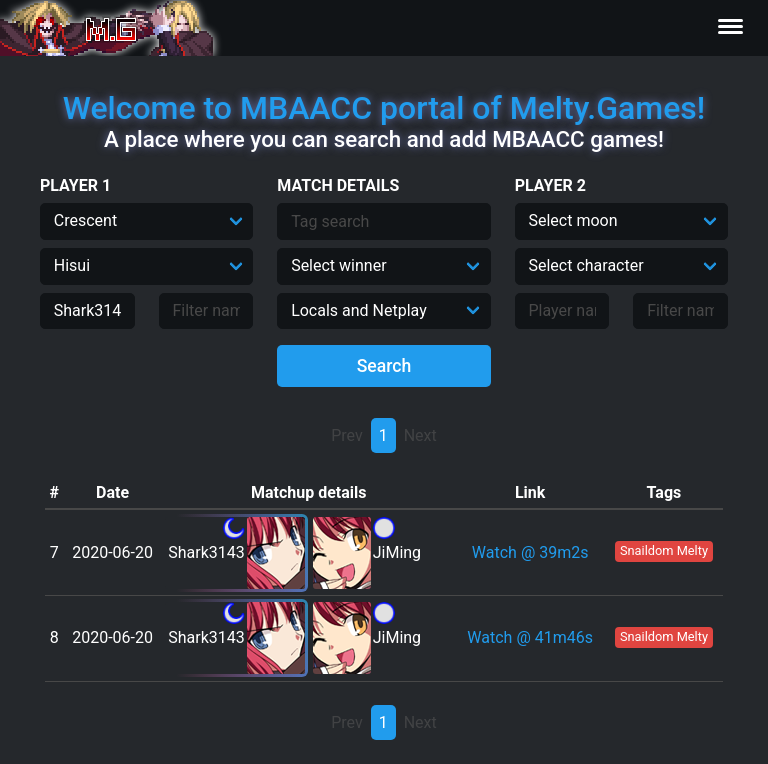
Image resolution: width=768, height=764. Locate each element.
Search (384, 366)
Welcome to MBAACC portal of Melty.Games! (384, 108)
